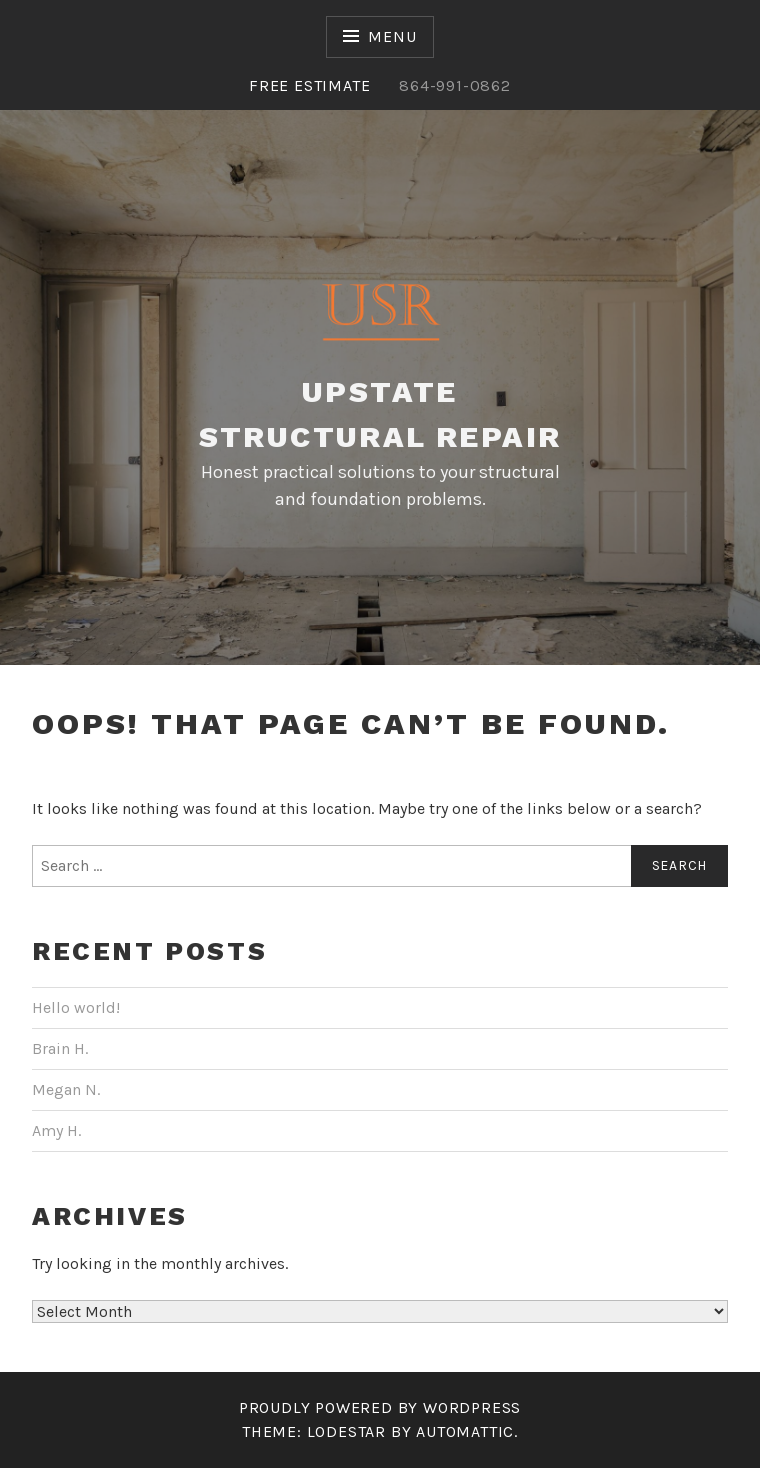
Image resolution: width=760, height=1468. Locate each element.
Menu (392, 36)
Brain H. (60, 1048)
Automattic (465, 1431)
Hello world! (76, 1007)
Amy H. (56, 1130)
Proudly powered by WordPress (380, 1407)
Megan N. (66, 1089)
